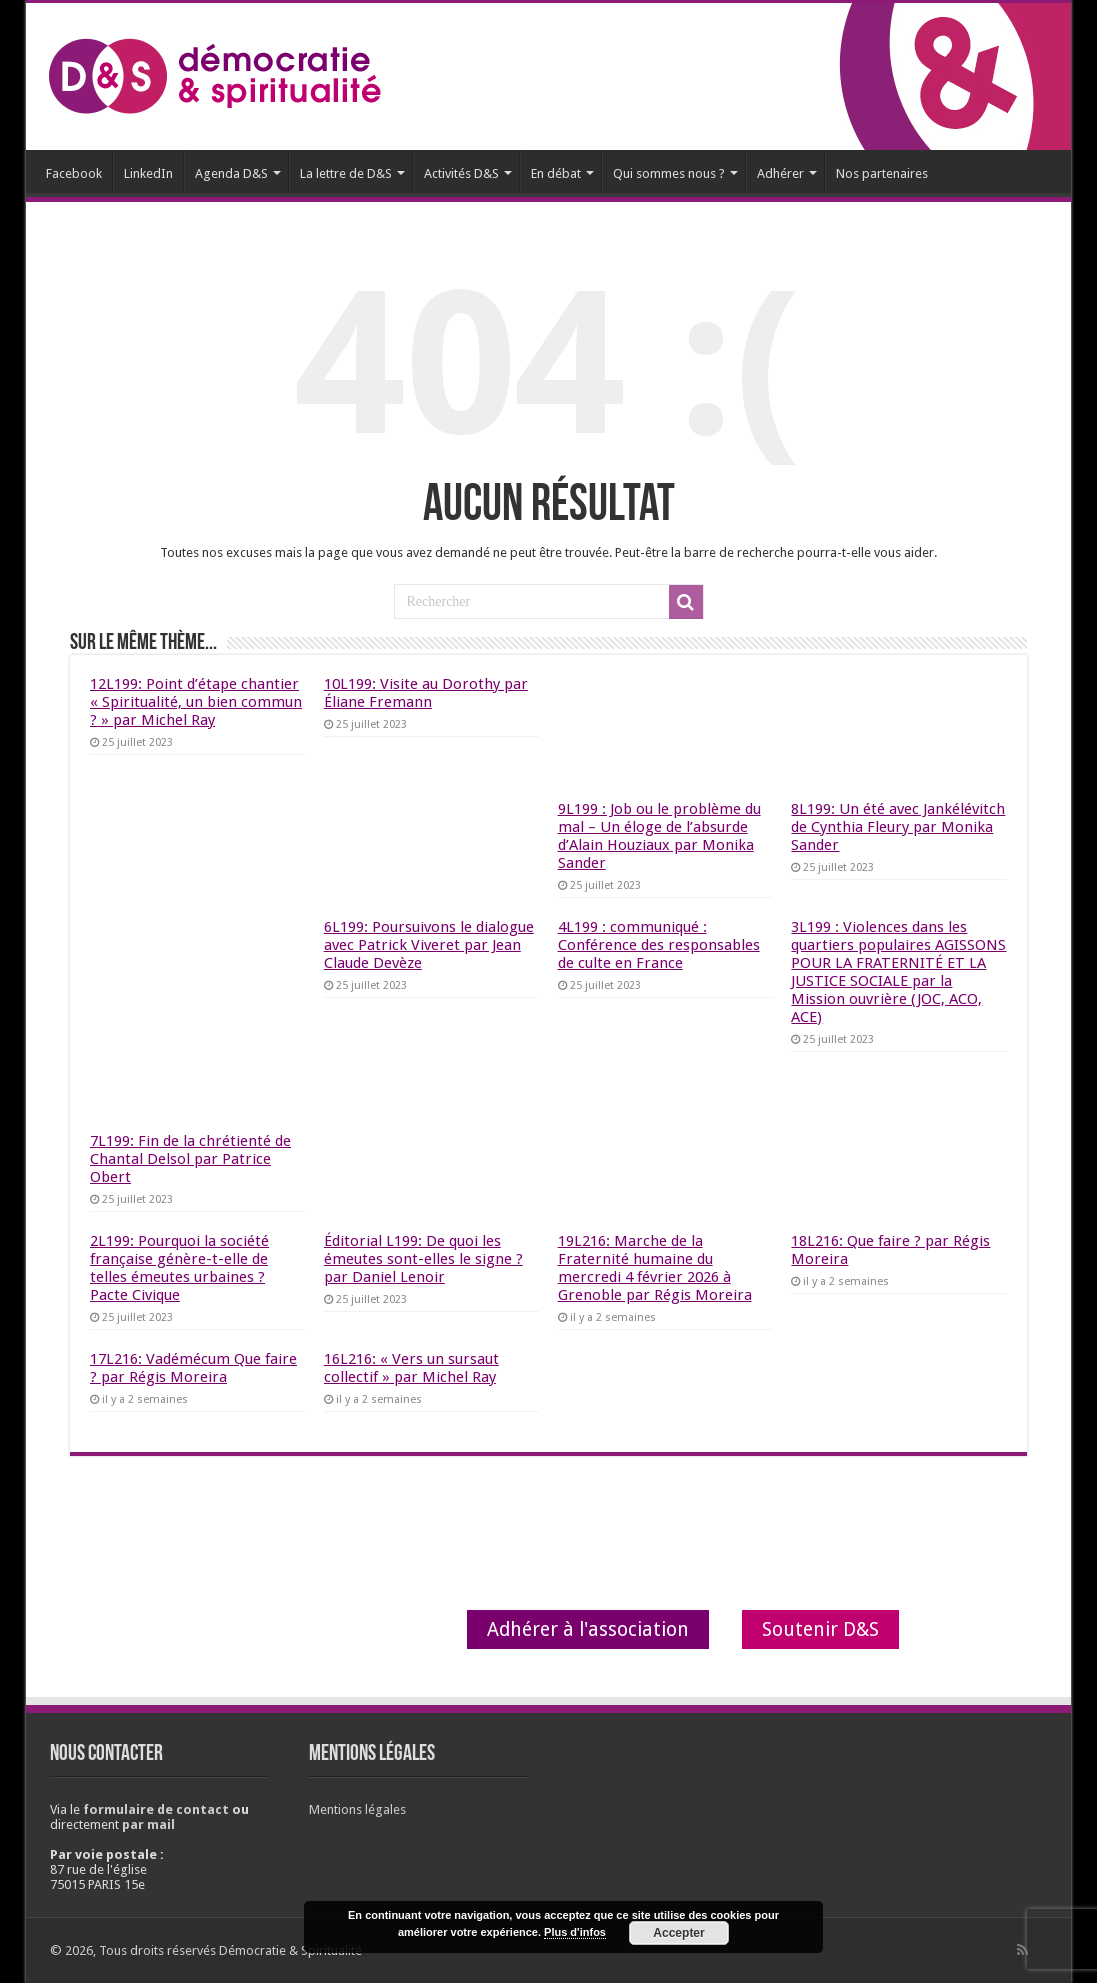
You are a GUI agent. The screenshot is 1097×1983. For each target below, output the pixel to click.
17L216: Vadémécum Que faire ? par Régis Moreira (193, 1368)
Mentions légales (357, 1809)
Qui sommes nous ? (669, 173)
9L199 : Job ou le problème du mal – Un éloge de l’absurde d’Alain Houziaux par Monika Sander (659, 836)
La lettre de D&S (346, 173)
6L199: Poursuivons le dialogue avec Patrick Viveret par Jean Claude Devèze (429, 945)
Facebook (74, 173)
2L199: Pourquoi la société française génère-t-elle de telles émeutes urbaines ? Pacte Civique (179, 1268)
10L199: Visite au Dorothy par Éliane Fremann (426, 693)
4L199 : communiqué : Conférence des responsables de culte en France (659, 945)
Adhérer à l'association (588, 1629)
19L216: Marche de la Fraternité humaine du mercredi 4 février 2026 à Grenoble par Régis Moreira (655, 1268)
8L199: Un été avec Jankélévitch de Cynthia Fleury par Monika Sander (898, 827)
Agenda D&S (231, 173)
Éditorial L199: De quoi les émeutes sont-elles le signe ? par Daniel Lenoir (423, 1259)
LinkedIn (148, 173)
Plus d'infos (575, 1932)
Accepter (678, 1933)
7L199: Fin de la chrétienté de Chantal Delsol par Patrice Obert (190, 1159)
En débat (556, 173)
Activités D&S (461, 173)
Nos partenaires (882, 173)
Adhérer (780, 173)
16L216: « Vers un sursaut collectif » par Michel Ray (411, 1368)
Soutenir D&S (820, 1629)
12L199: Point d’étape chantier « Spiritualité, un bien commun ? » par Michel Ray (196, 702)
